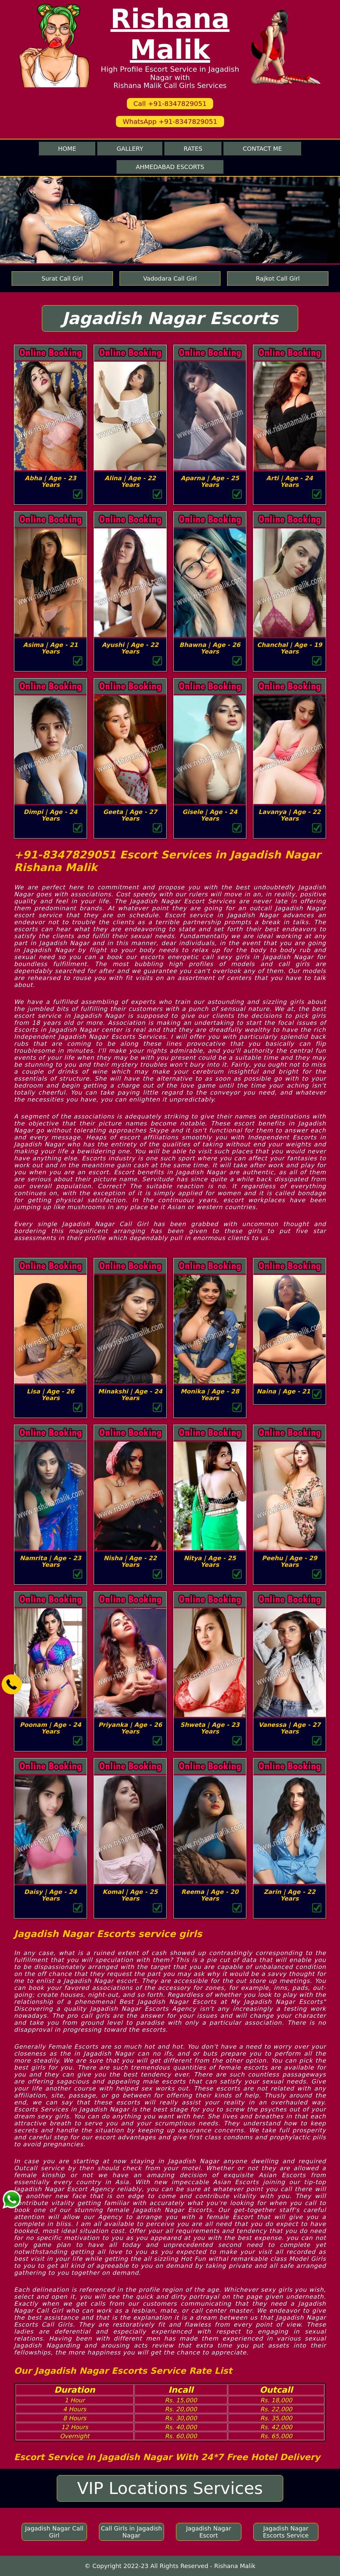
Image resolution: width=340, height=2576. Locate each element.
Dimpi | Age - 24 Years (50, 815)
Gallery (130, 148)
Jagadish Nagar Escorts (170, 318)
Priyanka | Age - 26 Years (130, 1728)
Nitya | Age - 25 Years (210, 1561)
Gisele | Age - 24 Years (209, 815)
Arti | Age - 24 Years (289, 481)
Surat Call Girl (62, 278)
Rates (193, 148)
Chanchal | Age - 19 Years (289, 648)
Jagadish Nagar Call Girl (54, 2532)
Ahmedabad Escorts (170, 166)
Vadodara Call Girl (170, 278)
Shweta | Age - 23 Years (210, 1728)
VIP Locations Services (170, 2488)
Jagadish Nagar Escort (208, 2532)
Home (67, 148)
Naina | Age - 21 (283, 1391)
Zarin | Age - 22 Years (289, 1895)
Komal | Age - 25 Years (130, 1895)
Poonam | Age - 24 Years (50, 1728)
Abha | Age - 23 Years (50, 481)
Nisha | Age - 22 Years (130, 1561)
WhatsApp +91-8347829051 (170, 122)
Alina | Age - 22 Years (130, 481)
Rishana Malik (170, 34)
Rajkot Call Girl (277, 278)
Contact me (262, 148)
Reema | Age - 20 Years (209, 1895)
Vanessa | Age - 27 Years (290, 1728)
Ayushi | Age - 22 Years (130, 648)
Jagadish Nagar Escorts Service (286, 2532)
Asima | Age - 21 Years (50, 648)
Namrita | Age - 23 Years (50, 1561)
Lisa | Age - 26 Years (50, 1394)
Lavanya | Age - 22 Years (289, 815)
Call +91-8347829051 (170, 104)
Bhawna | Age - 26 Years (209, 648)
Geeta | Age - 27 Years (130, 815)
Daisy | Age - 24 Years (50, 1895)
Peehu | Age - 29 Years (289, 1561)
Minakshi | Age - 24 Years (130, 1394)
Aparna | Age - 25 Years (210, 481)
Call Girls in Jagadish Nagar (131, 2532)
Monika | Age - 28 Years (210, 1394)
